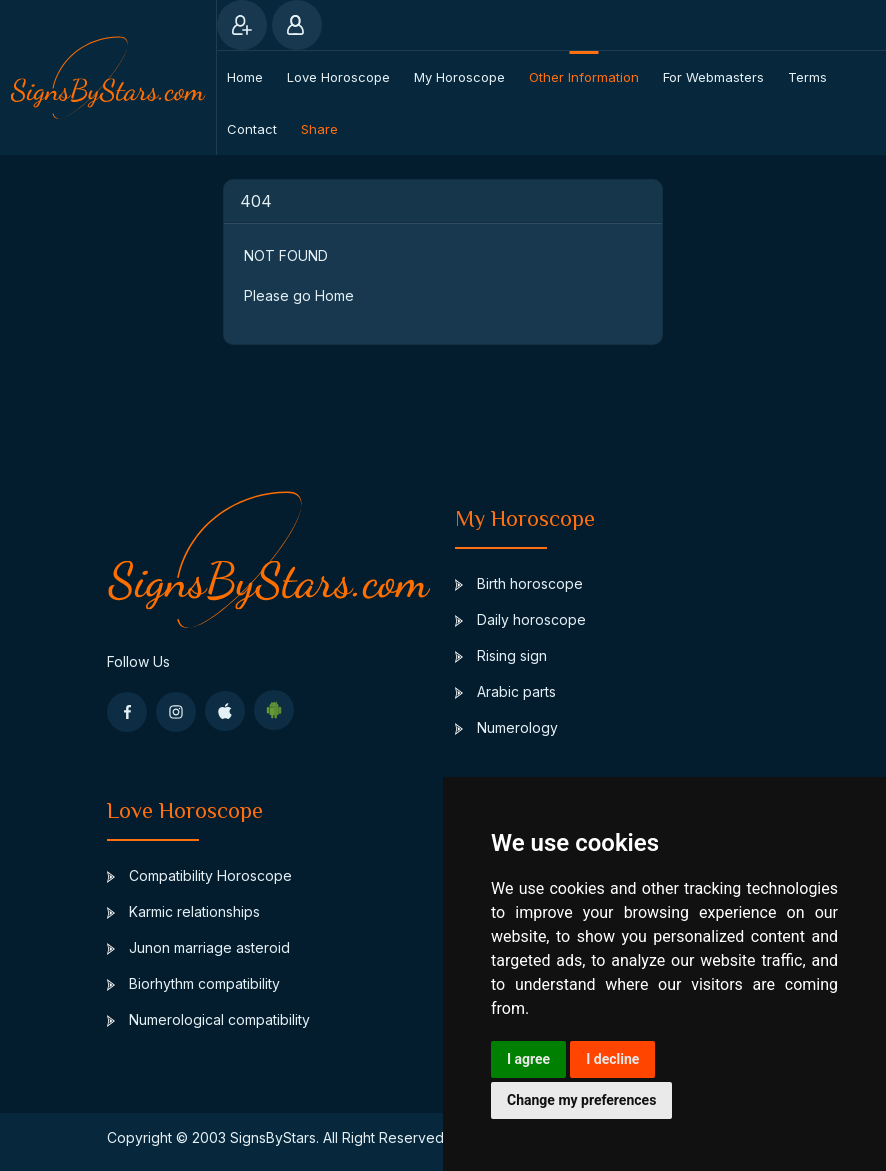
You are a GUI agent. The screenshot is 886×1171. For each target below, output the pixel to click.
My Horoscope (459, 77)
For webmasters (713, 77)
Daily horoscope (520, 619)
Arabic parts (505, 691)
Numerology (506, 727)
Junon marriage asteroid (198, 947)
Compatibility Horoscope (199, 875)
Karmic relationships (183, 911)
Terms (807, 77)
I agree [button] (528, 1059)
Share (319, 129)
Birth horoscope (519, 583)
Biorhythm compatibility (193, 983)
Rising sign (501, 655)
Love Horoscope (338, 77)
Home (245, 77)
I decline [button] (612, 1059)
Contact (252, 129)
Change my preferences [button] (581, 1100)
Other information (584, 77)
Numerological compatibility (208, 1019)
